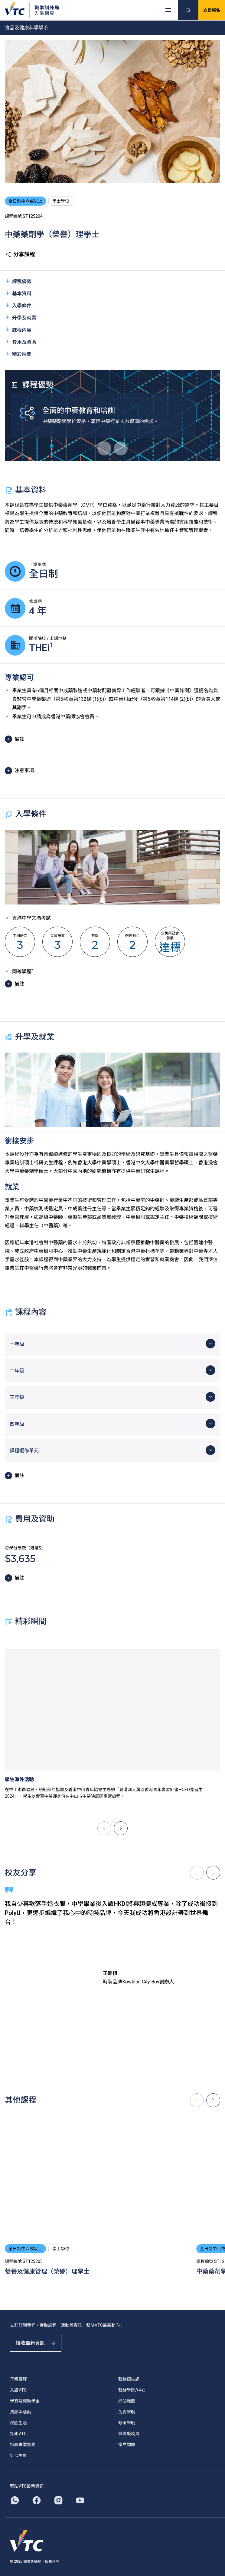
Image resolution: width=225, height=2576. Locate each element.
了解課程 (18, 2379)
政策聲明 (126, 2422)
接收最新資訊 (36, 2343)
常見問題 (126, 2444)
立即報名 (211, 10)
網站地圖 (126, 2401)
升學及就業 (20, 317)
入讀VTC (18, 2390)
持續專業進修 (22, 2444)
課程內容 (18, 329)
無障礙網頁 (128, 2433)
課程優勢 (18, 281)
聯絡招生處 (128, 2379)
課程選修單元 (24, 1450)
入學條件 (18, 305)
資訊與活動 (20, 2411)
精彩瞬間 (18, 354)
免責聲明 (126, 2411)
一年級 (17, 1344)
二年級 (17, 1371)
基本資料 (18, 293)
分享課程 (20, 254)
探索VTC (18, 2433)
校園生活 (18, 2422)
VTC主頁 (18, 2455)
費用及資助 (20, 342)
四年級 (17, 1424)
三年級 (17, 1397)
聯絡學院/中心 (131, 2390)
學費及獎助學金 (25, 2401)
